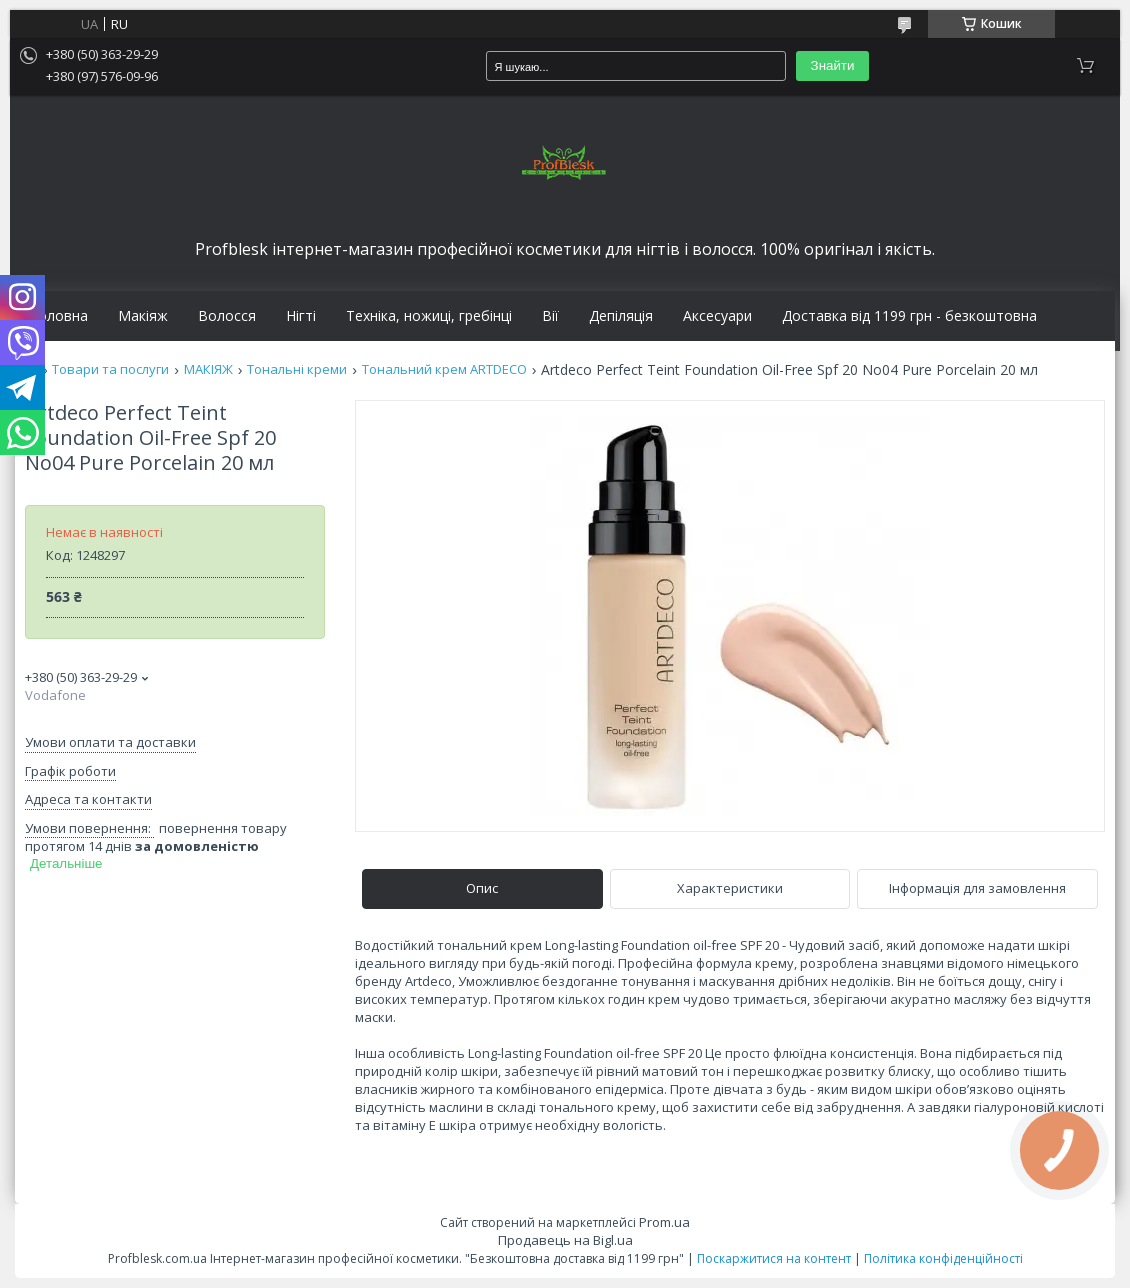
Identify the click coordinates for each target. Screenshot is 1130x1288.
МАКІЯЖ (208, 369)
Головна (59, 316)
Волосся (227, 316)
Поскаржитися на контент (774, 1258)
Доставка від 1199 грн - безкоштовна (909, 316)
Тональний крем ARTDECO (444, 369)
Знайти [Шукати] (833, 65)
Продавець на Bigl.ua (565, 1240)
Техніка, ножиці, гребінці (429, 316)
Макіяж (143, 316)
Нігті (301, 316)
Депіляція (621, 316)
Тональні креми (297, 369)
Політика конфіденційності (943, 1258)
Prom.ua (664, 1222)
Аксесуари (717, 316)
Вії (550, 316)
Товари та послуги (110, 369)
